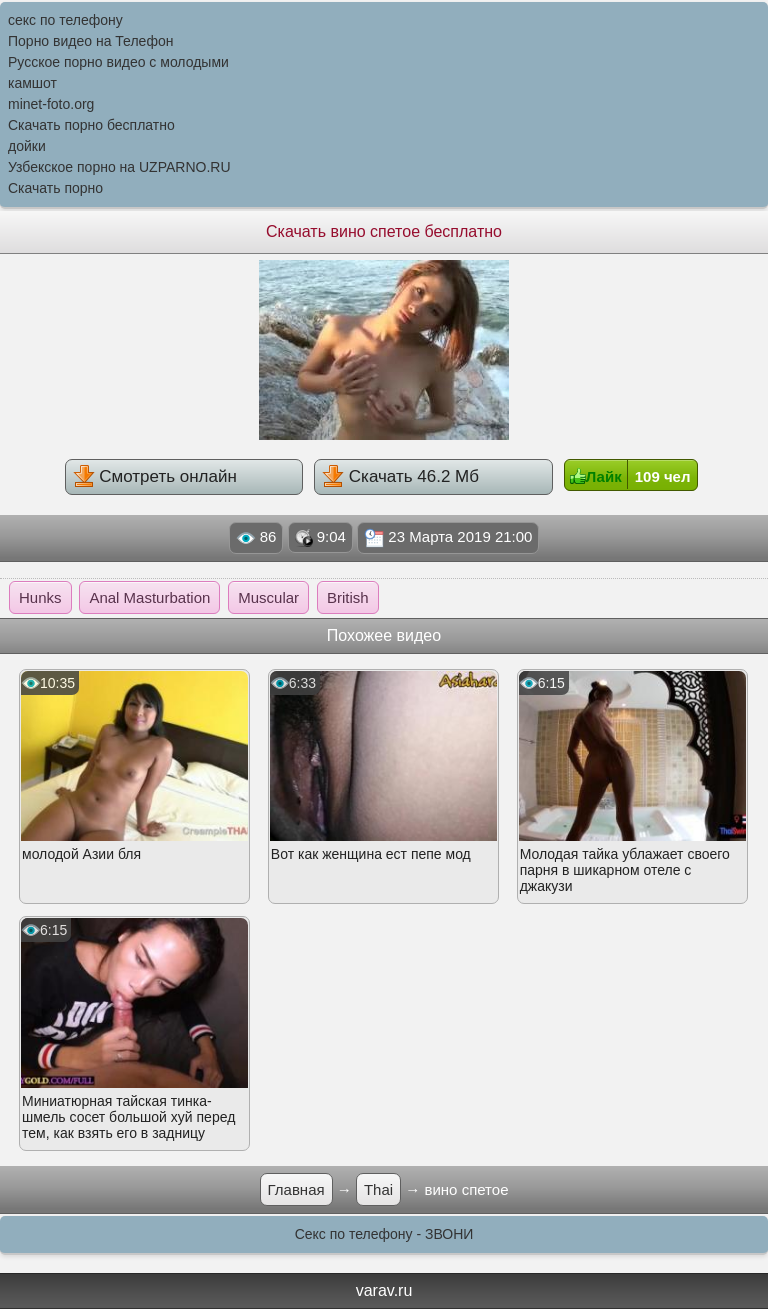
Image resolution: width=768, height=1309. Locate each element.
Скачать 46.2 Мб (400, 476)
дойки (27, 146)
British (348, 597)
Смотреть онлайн (155, 476)
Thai (378, 1189)
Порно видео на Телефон (90, 41)
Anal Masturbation (149, 597)
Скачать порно (55, 188)
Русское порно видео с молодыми (118, 62)
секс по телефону (65, 20)
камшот (32, 83)
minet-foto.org (51, 104)
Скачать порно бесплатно (91, 125)
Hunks (40, 597)
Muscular (268, 597)
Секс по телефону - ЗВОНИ (384, 1234)
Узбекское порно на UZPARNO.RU (119, 167)
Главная (296, 1189)
